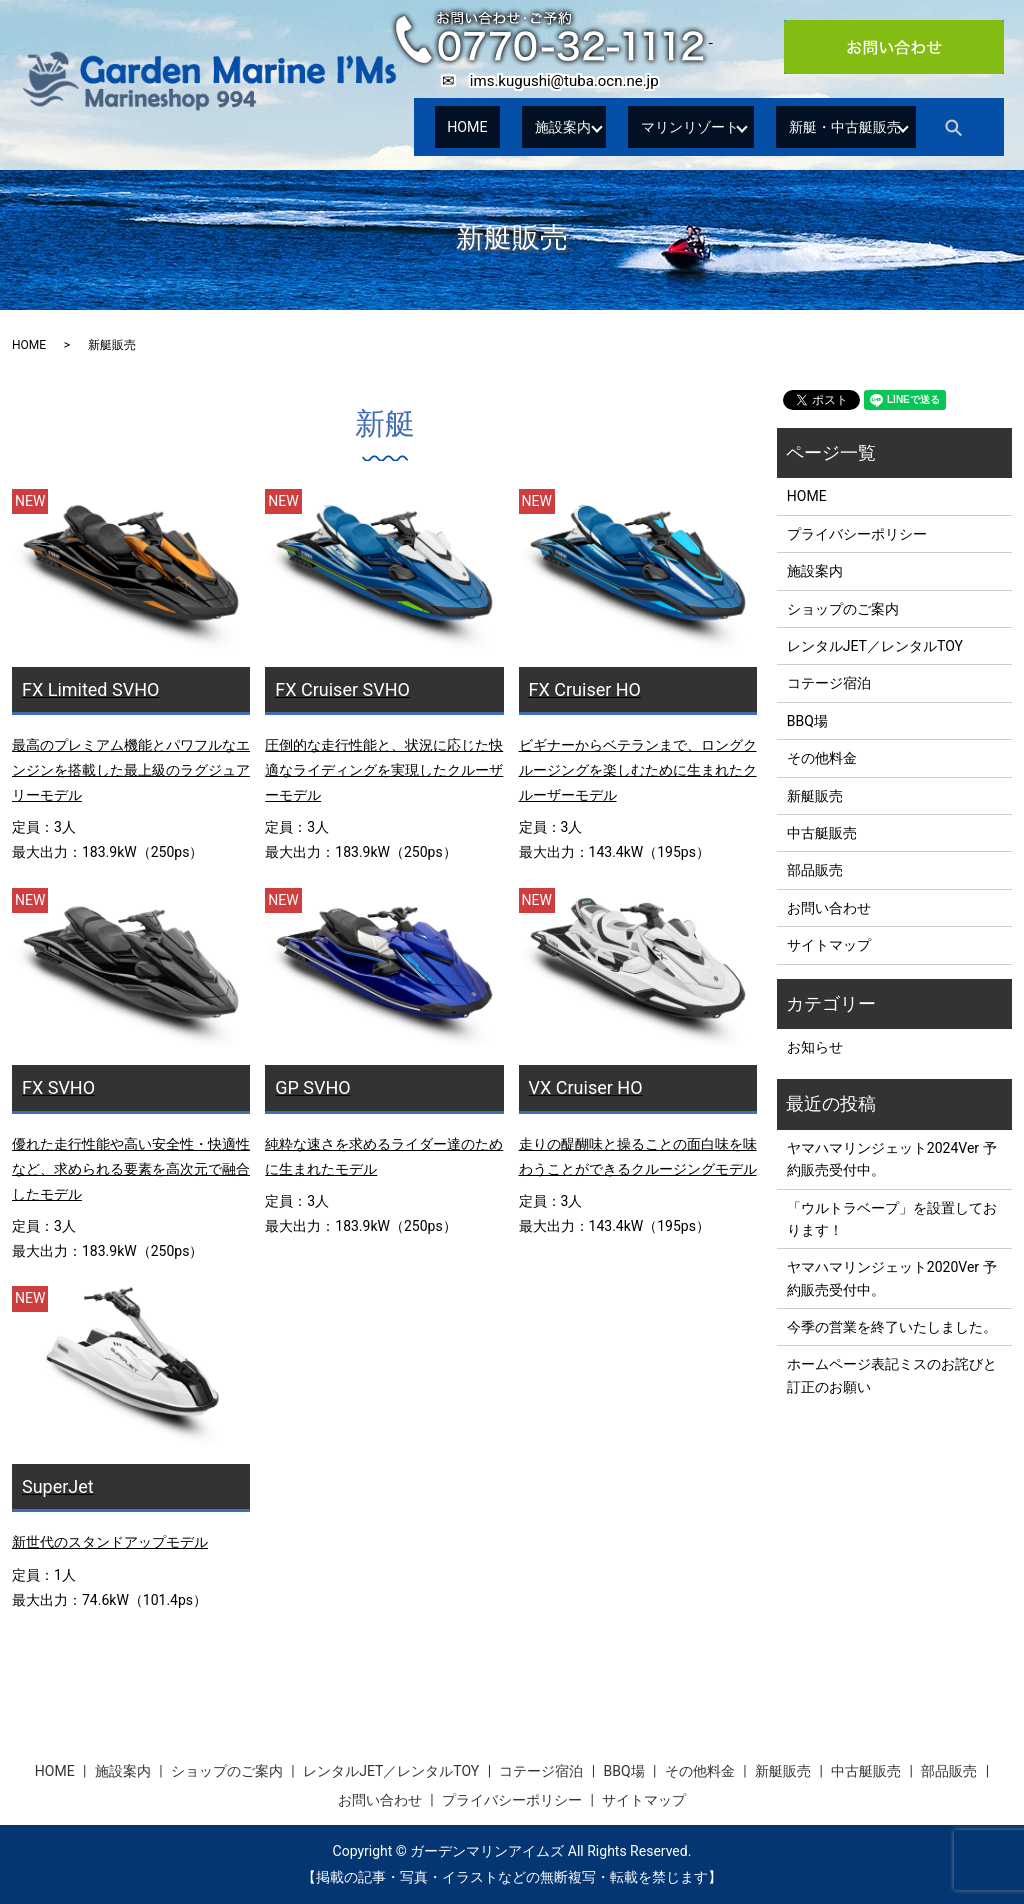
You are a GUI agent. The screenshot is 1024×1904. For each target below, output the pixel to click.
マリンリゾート (669, 126)
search (961, 127)
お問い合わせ (829, 908)
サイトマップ (829, 945)
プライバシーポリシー (857, 534)
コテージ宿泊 (829, 683)
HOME (457, 126)
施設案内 (535, 126)
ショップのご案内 (843, 609)
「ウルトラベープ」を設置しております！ (892, 1219)
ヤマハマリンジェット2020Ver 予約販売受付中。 (892, 1278)
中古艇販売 (822, 833)
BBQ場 (807, 721)
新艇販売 (815, 796)
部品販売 (815, 870)
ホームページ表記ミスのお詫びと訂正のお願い (892, 1375)
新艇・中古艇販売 (835, 126)
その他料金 (822, 758)
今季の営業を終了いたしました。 (892, 1327)
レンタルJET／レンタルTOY (875, 646)
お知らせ (815, 1047)
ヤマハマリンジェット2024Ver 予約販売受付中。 (892, 1159)
